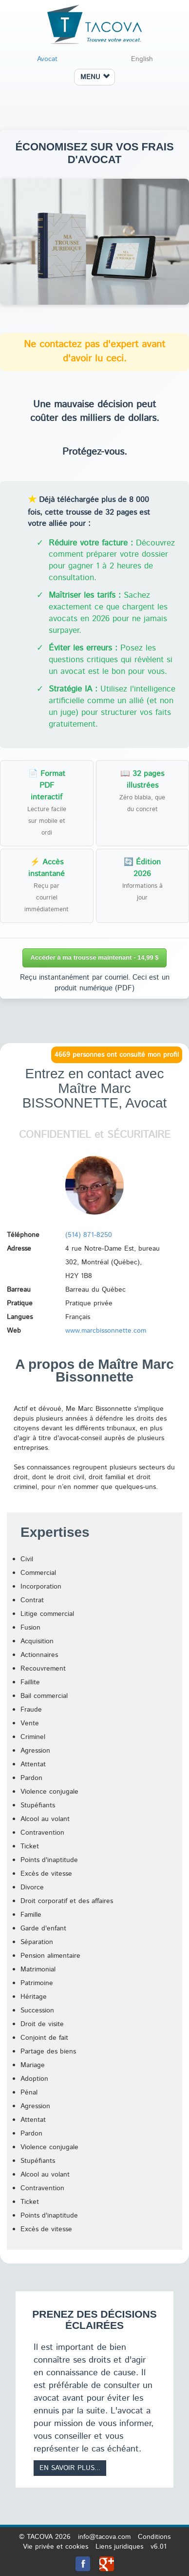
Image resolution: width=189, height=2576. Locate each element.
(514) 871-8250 (88, 1235)
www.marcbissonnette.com (105, 1331)
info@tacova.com (104, 2537)
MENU (95, 77)
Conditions (154, 2537)
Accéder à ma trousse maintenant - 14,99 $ (94, 957)
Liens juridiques (119, 2547)
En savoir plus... (69, 2468)
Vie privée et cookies (55, 2547)
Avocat (47, 59)
